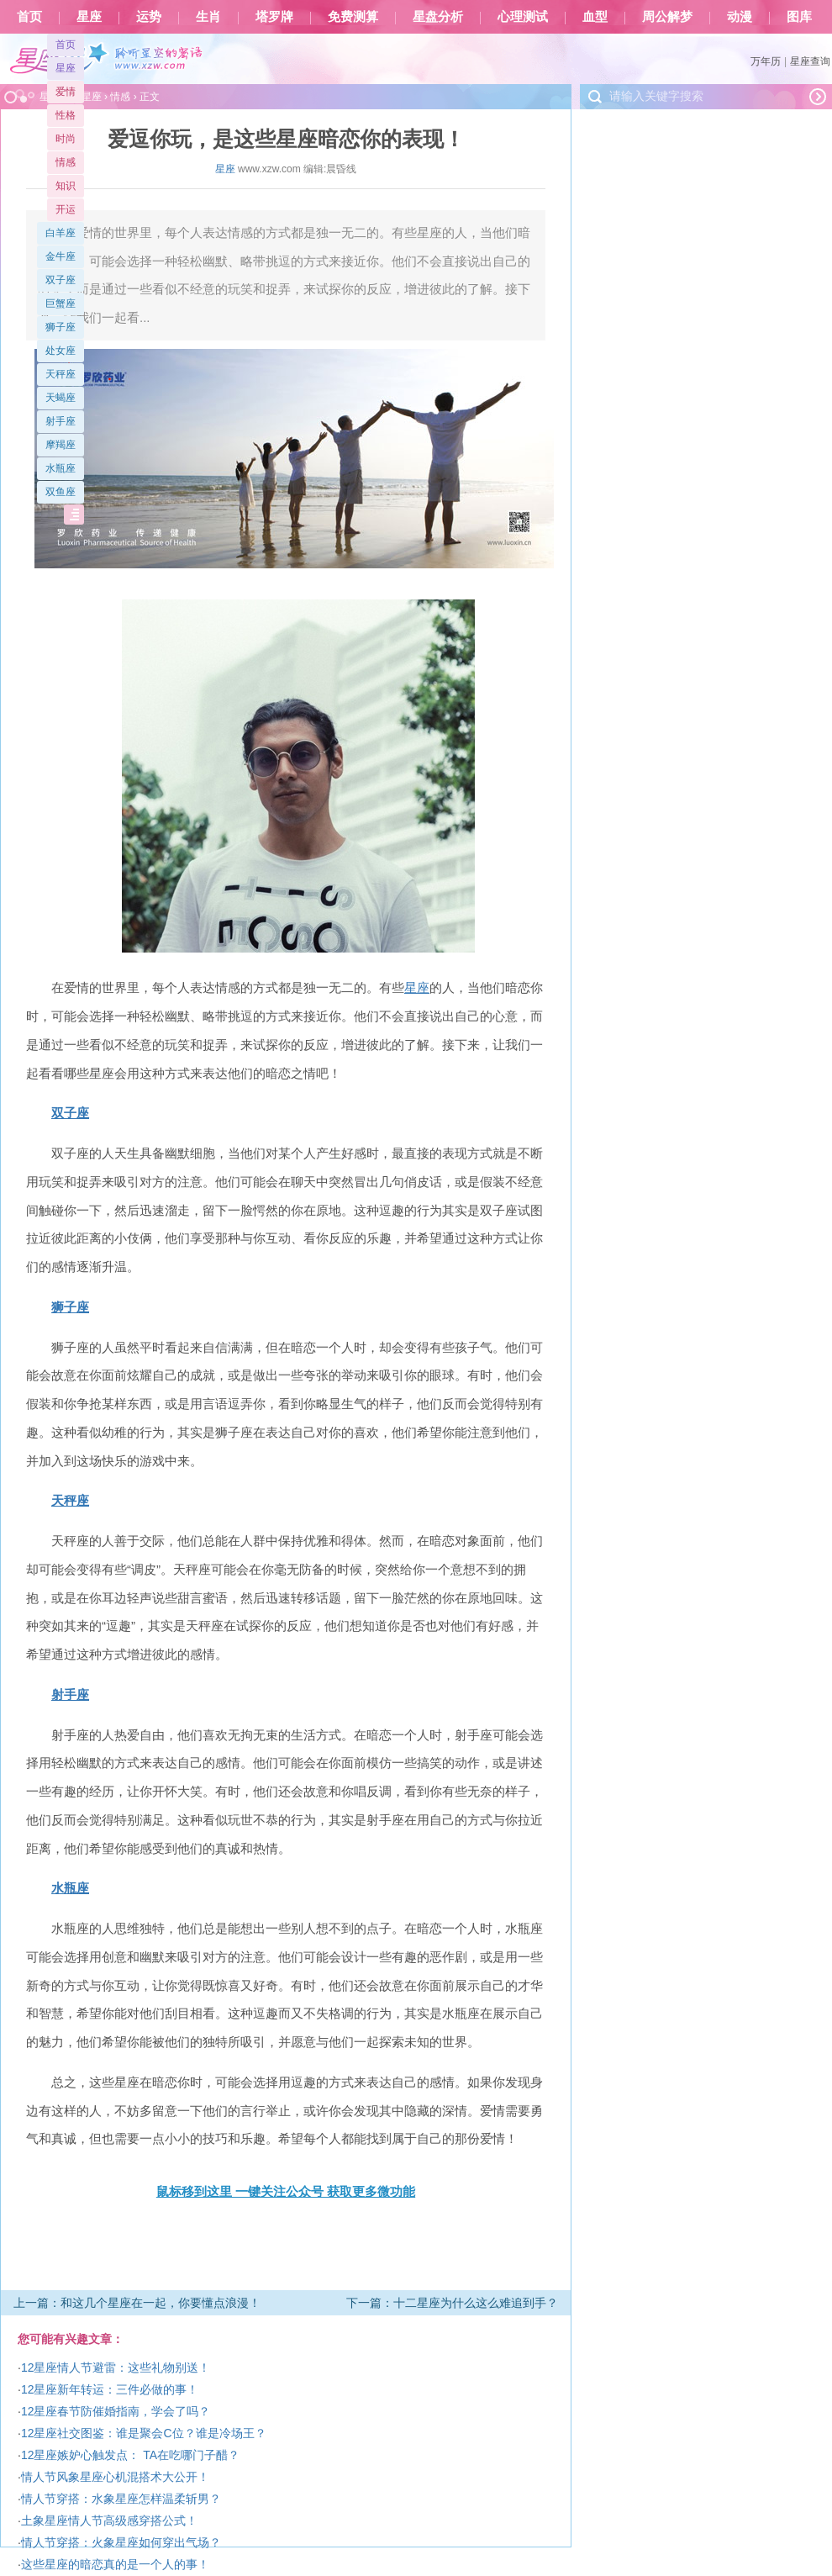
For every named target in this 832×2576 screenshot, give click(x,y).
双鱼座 (60, 492)
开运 (65, 209)
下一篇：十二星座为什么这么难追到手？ (452, 2302)
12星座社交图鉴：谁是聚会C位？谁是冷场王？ (143, 2433)
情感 (65, 162)
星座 (89, 17)
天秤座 (60, 374)
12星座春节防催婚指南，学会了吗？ (116, 2411)
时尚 (65, 139)
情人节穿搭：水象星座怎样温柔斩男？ (121, 2498)
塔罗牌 (274, 17)
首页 (29, 17)
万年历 (765, 61)
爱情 (65, 92)
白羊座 (60, 233)
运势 (148, 17)
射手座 (60, 421)
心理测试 (523, 17)
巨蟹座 (60, 303)
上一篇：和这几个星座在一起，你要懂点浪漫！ (137, 2302)
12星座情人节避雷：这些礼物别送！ (116, 2367)
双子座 (60, 280)
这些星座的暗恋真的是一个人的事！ (115, 2564)
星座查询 (810, 61)
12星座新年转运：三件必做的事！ (110, 2389)
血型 (595, 17)
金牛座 (60, 256)
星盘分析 (438, 17)
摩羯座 (60, 445)
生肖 (208, 17)
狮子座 (60, 327)
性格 (65, 115)
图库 (799, 17)
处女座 (60, 350)
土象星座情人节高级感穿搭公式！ (109, 2520)
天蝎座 (60, 398)
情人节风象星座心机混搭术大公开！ (115, 2477)
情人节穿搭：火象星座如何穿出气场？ (121, 2542)
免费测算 (353, 17)
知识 (65, 186)
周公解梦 (667, 17)
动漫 (739, 17)
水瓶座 (60, 468)
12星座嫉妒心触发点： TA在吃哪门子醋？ (130, 2455)
